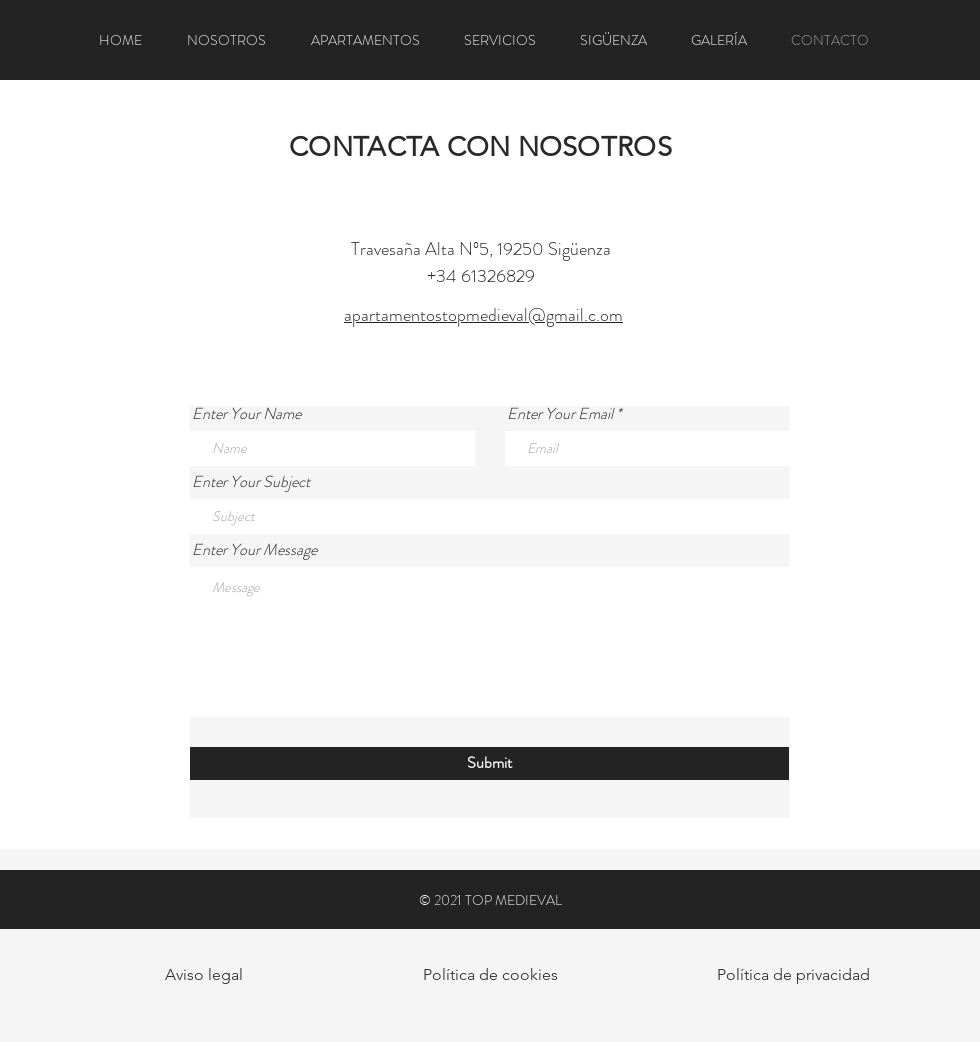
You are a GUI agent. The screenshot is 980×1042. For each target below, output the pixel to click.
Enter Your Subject (251, 482)
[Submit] (489, 763)
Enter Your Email (560, 414)
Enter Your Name (246, 414)
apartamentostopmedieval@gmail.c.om (483, 315)
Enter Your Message (254, 550)
